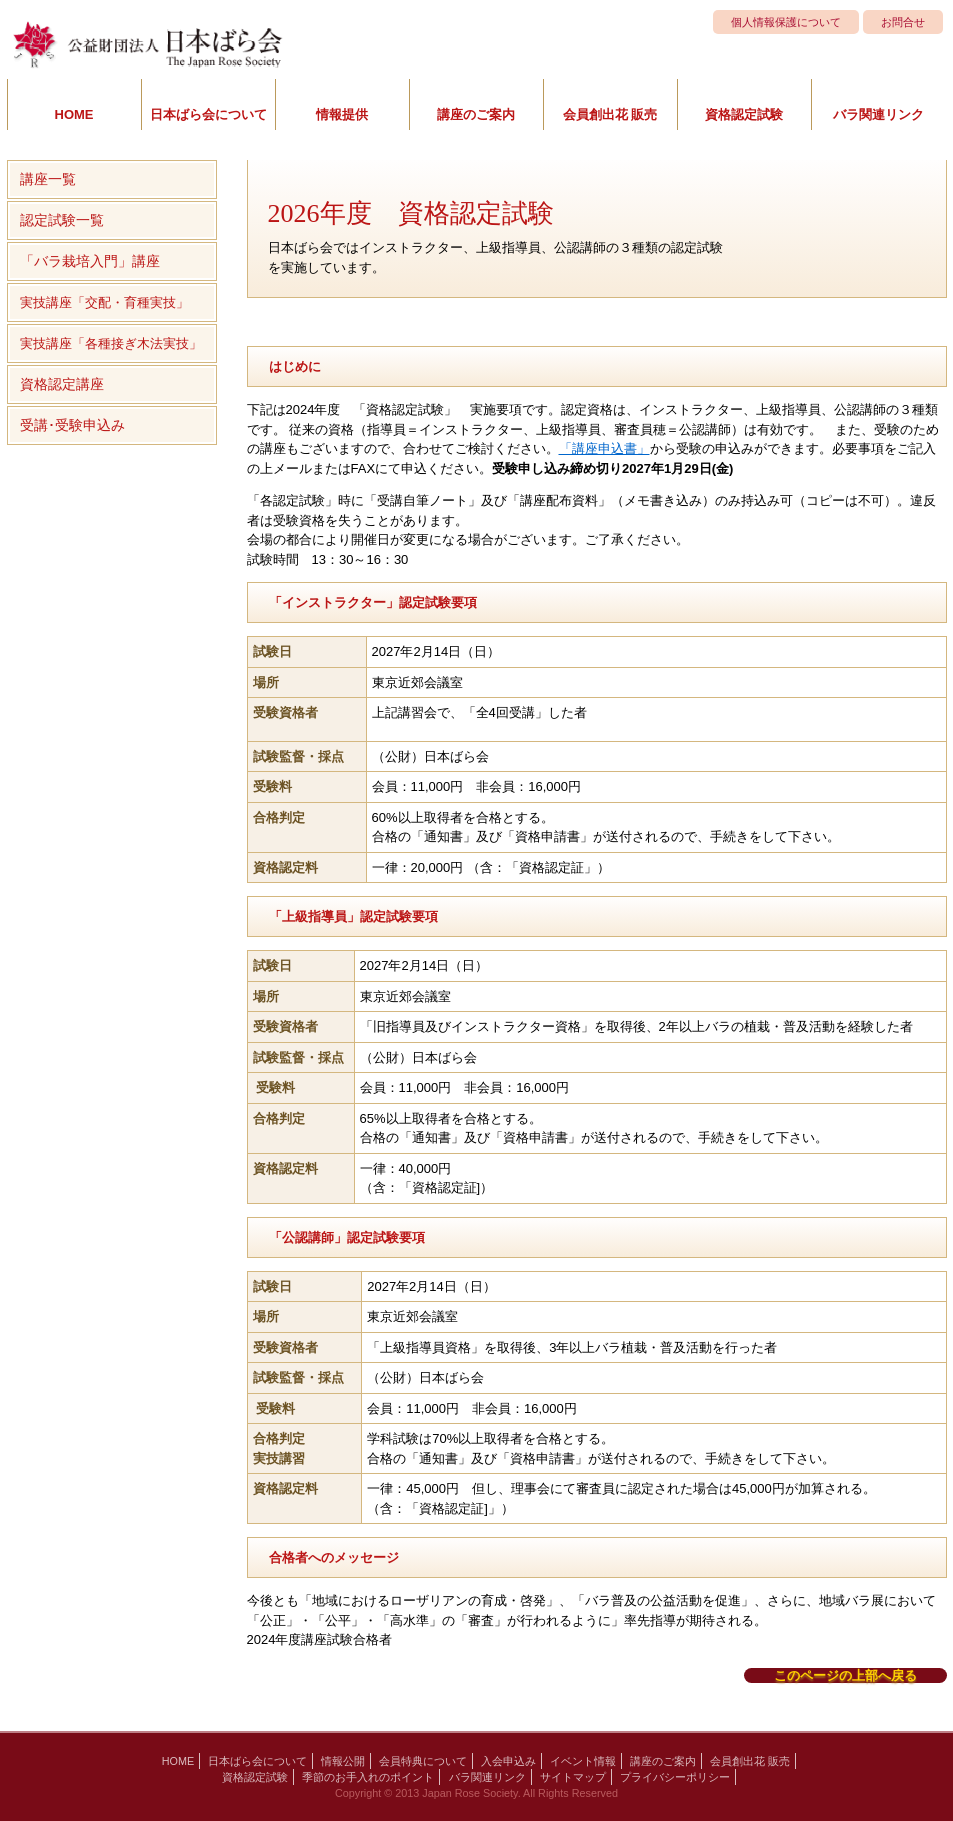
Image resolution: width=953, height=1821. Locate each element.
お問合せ (903, 22)
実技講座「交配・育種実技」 (104, 302)
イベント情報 (583, 1761)
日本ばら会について (208, 114)
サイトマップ (573, 1777)
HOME (74, 114)
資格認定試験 (744, 114)
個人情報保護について (786, 22)
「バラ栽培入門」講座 (90, 261)
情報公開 (343, 1761)
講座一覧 (48, 179)
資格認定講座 (62, 384)
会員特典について (423, 1761)
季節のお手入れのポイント (368, 1777)
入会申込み (508, 1761)
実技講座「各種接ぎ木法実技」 (111, 343)
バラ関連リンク (878, 114)
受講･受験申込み (72, 425)
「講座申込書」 (604, 448)
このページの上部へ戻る (845, 1675)
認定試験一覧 (62, 220)
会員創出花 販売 (610, 114)
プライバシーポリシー (675, 1777)
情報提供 (342, 114)
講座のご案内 (476, 114)
